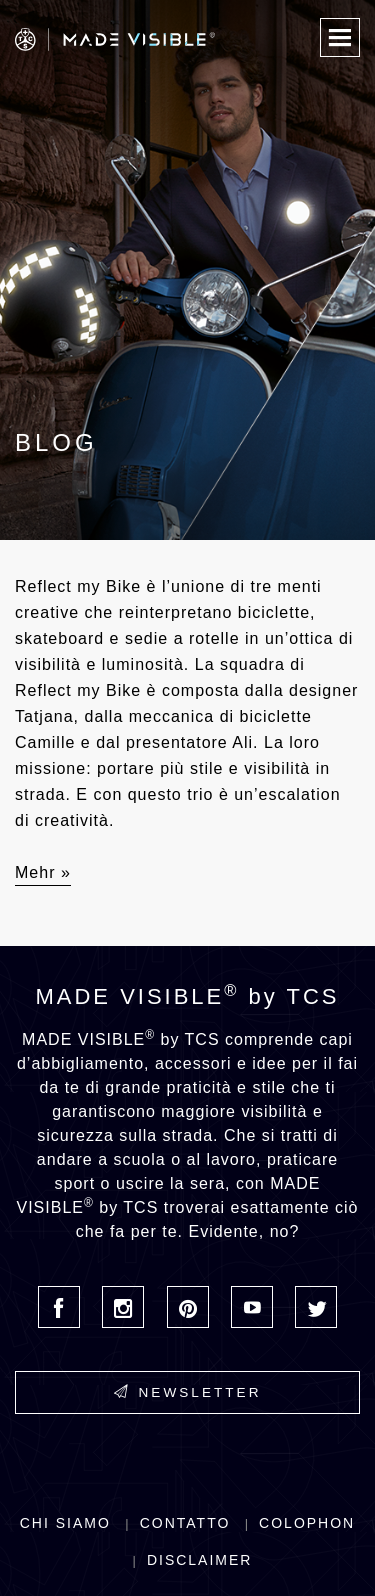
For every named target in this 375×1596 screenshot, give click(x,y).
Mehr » (43, 872)
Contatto (185, 1523)
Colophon (307, 1523)
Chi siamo (65, 1523)
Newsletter (188, 1392)
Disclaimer (200, 1560)
